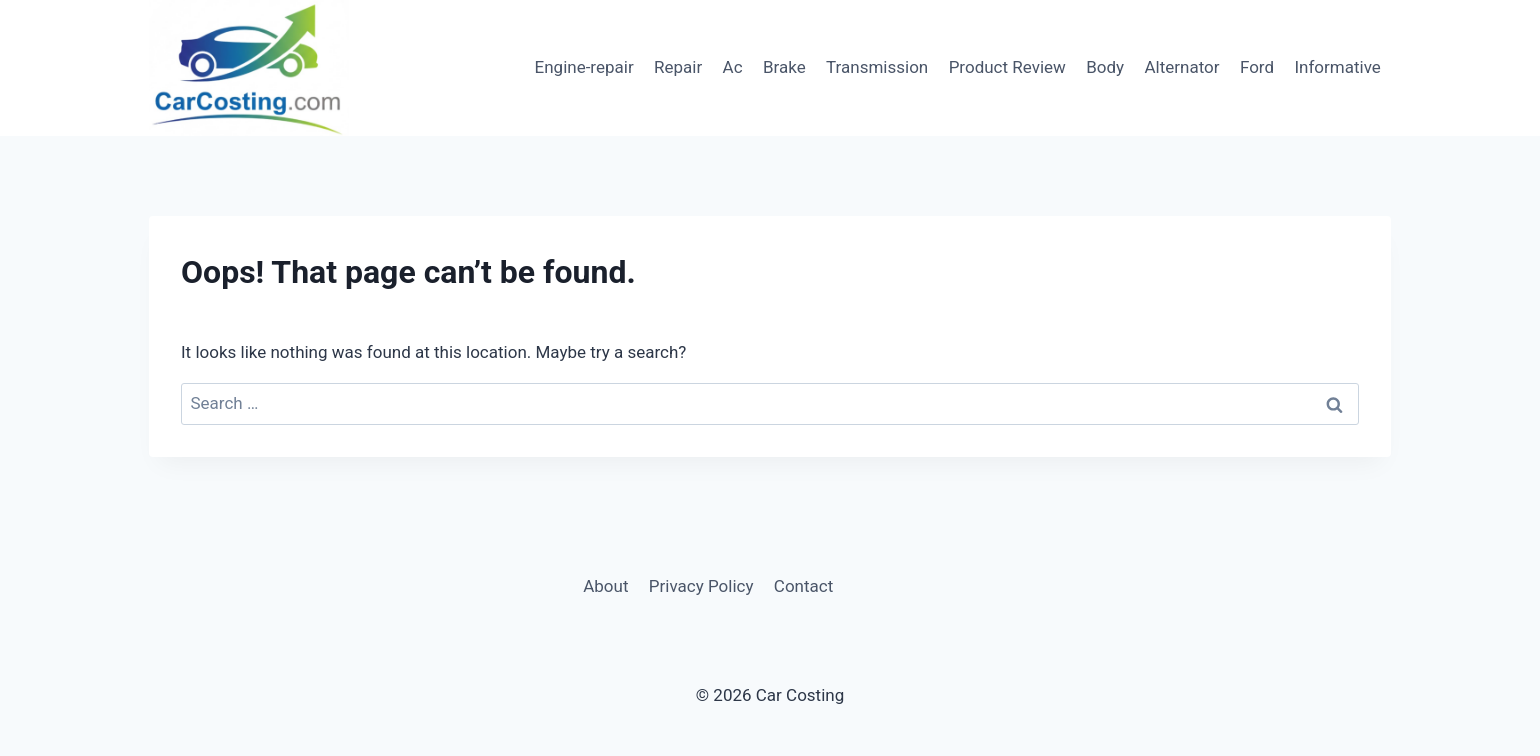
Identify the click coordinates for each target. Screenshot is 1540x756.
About (605, 586)
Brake (784, 67)
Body (1105, 67)
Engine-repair (584, 67)
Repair (678, 67)
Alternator (1182, 67)
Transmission (877, 67)
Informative (1337, 67)
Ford (1257, 67)
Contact (803, 586)
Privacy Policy (701, 586)
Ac (733, 67)
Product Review (1007, 67)
